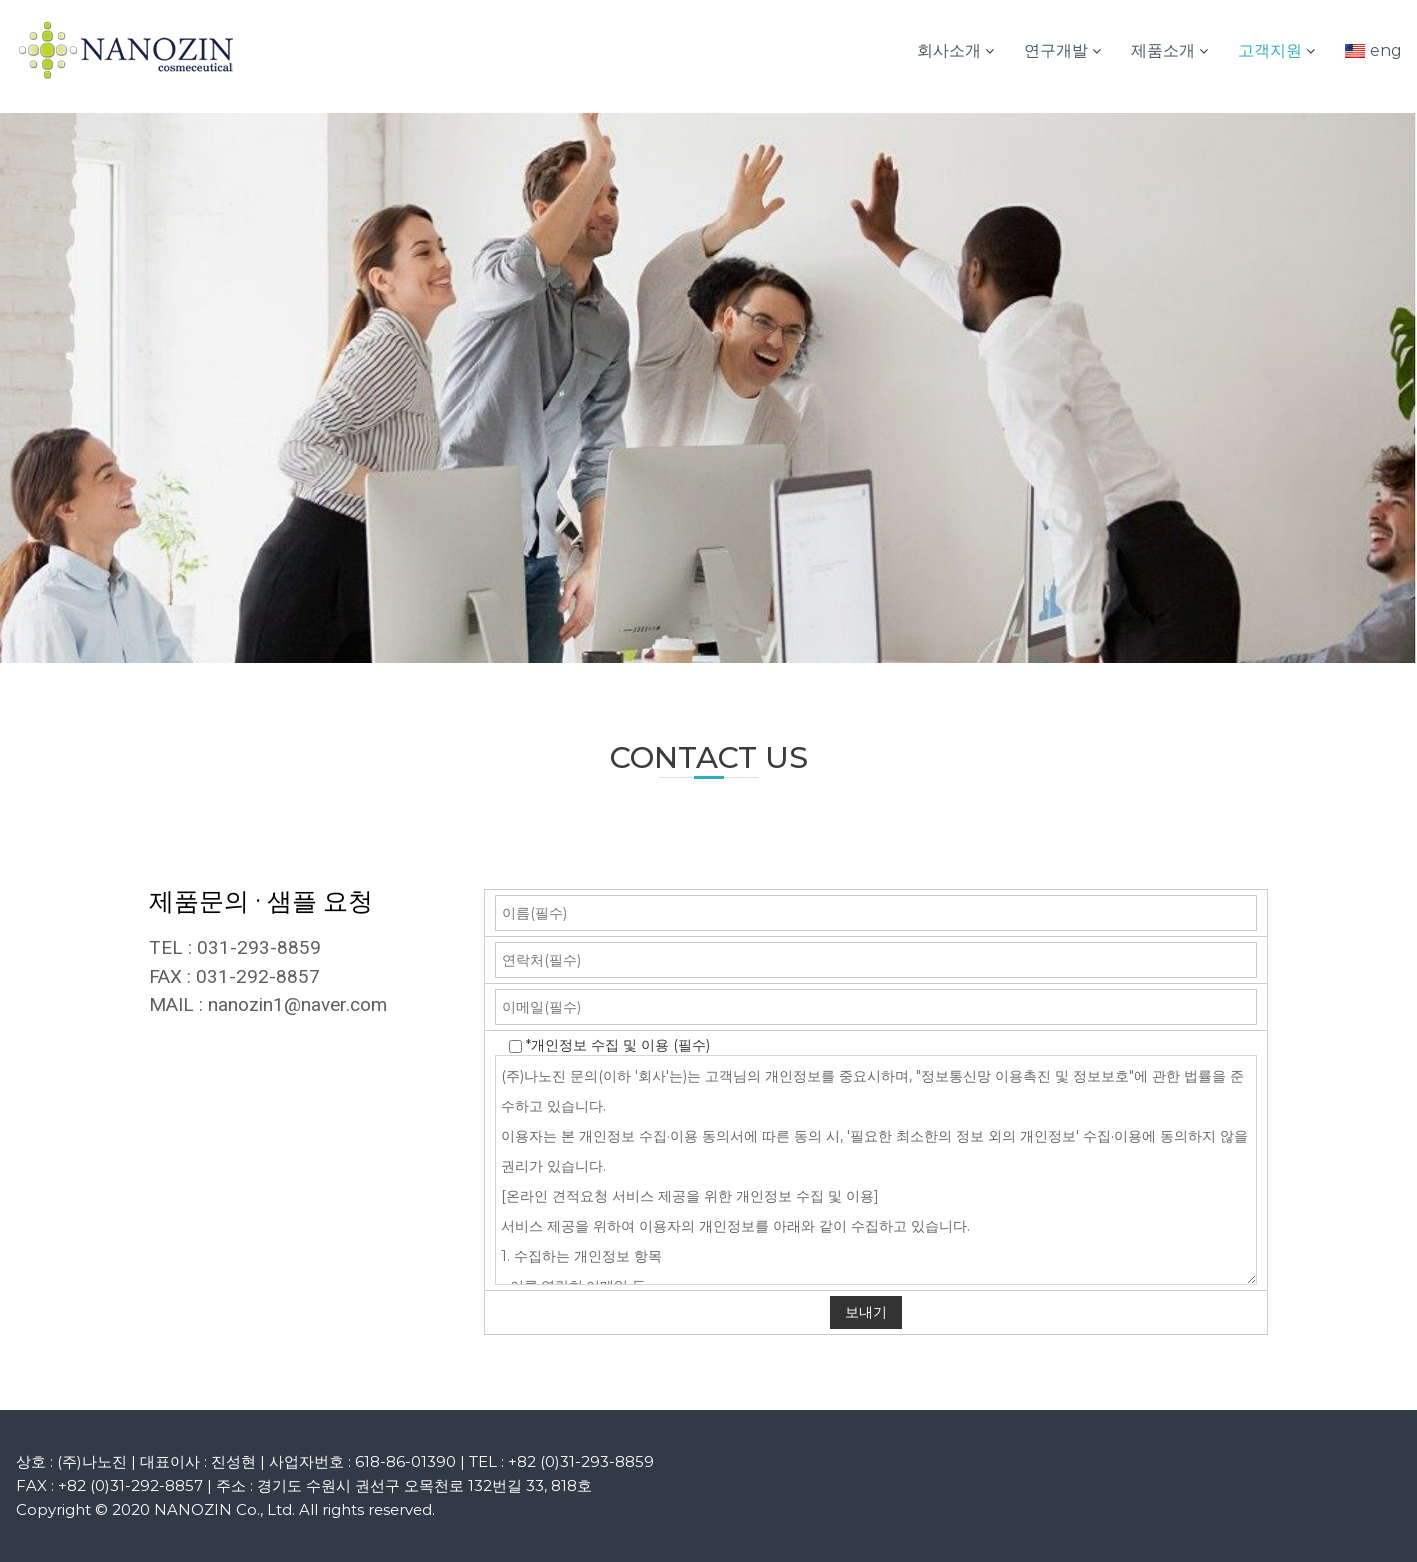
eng (1386, 50)
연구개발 (1056, 50)
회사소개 (949, 50)
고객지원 (1270, 50)
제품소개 (1163, 50)
